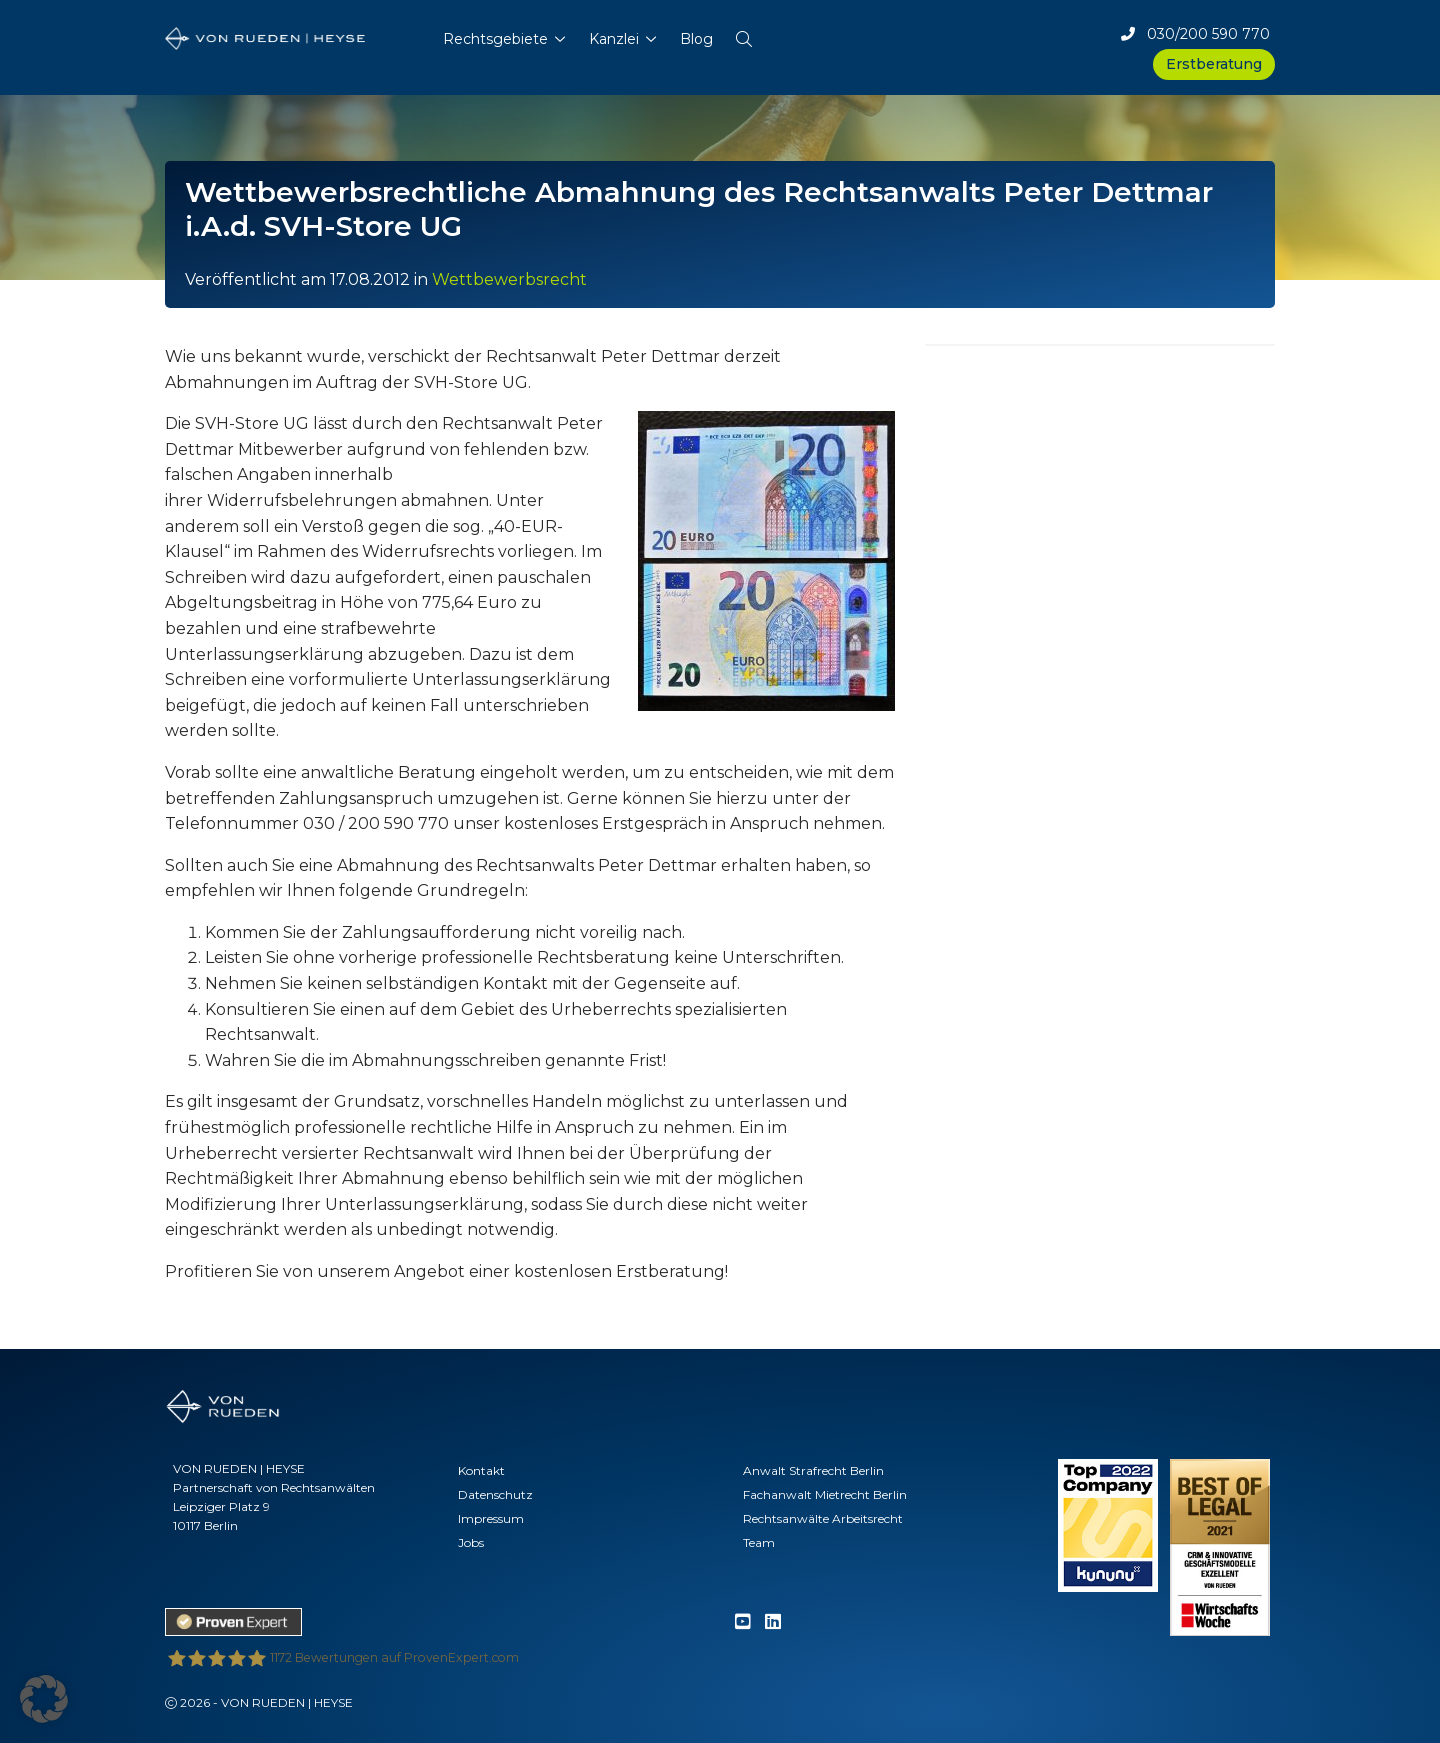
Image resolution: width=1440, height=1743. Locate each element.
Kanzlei (614, 39)
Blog (696, 39)
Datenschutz (495, 1494)
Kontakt (481, 1470)
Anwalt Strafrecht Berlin (813, 1470)
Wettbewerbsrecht (509, 279)
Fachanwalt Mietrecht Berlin (825, 1494)
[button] (744, 35)
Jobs (471, 1542)
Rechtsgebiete (495, 39)
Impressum (491, 1518)
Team (759, 1542)
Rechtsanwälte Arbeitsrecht (823, 1518)
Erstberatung (1214, 64)
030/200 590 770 (1195, 34)
